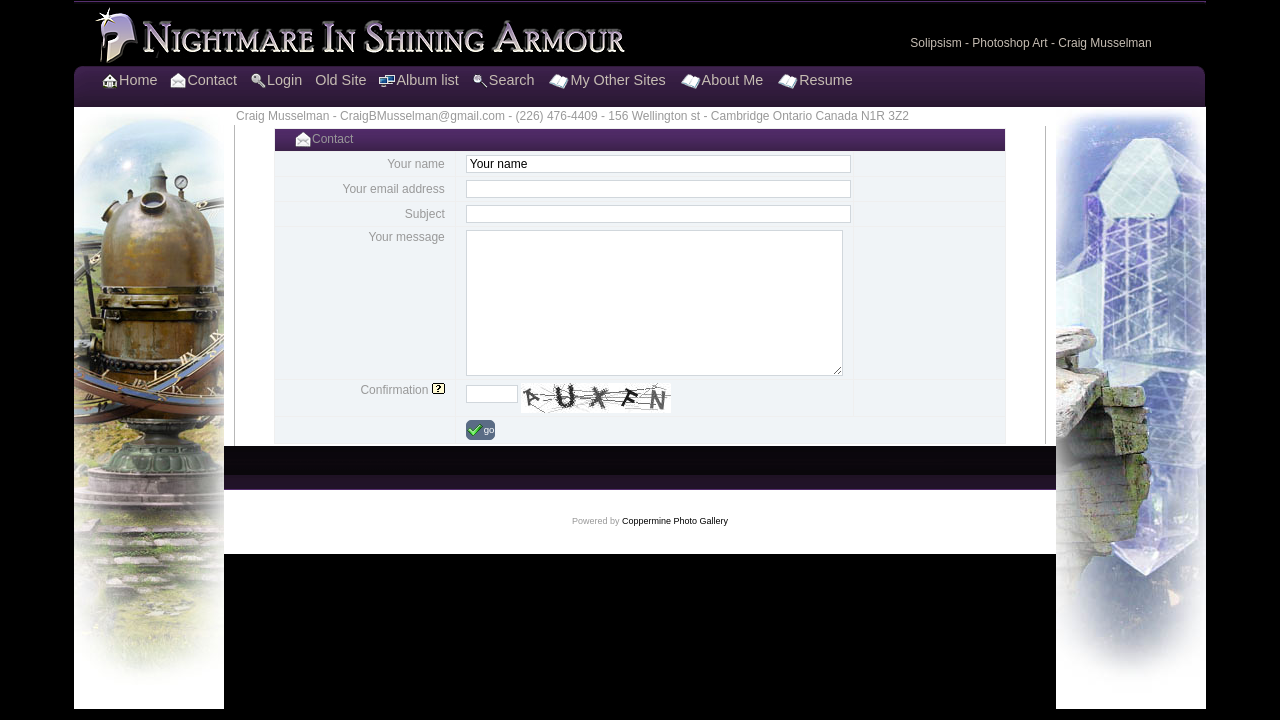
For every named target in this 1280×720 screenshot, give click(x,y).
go (481, 430)
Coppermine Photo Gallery (675, 521)
